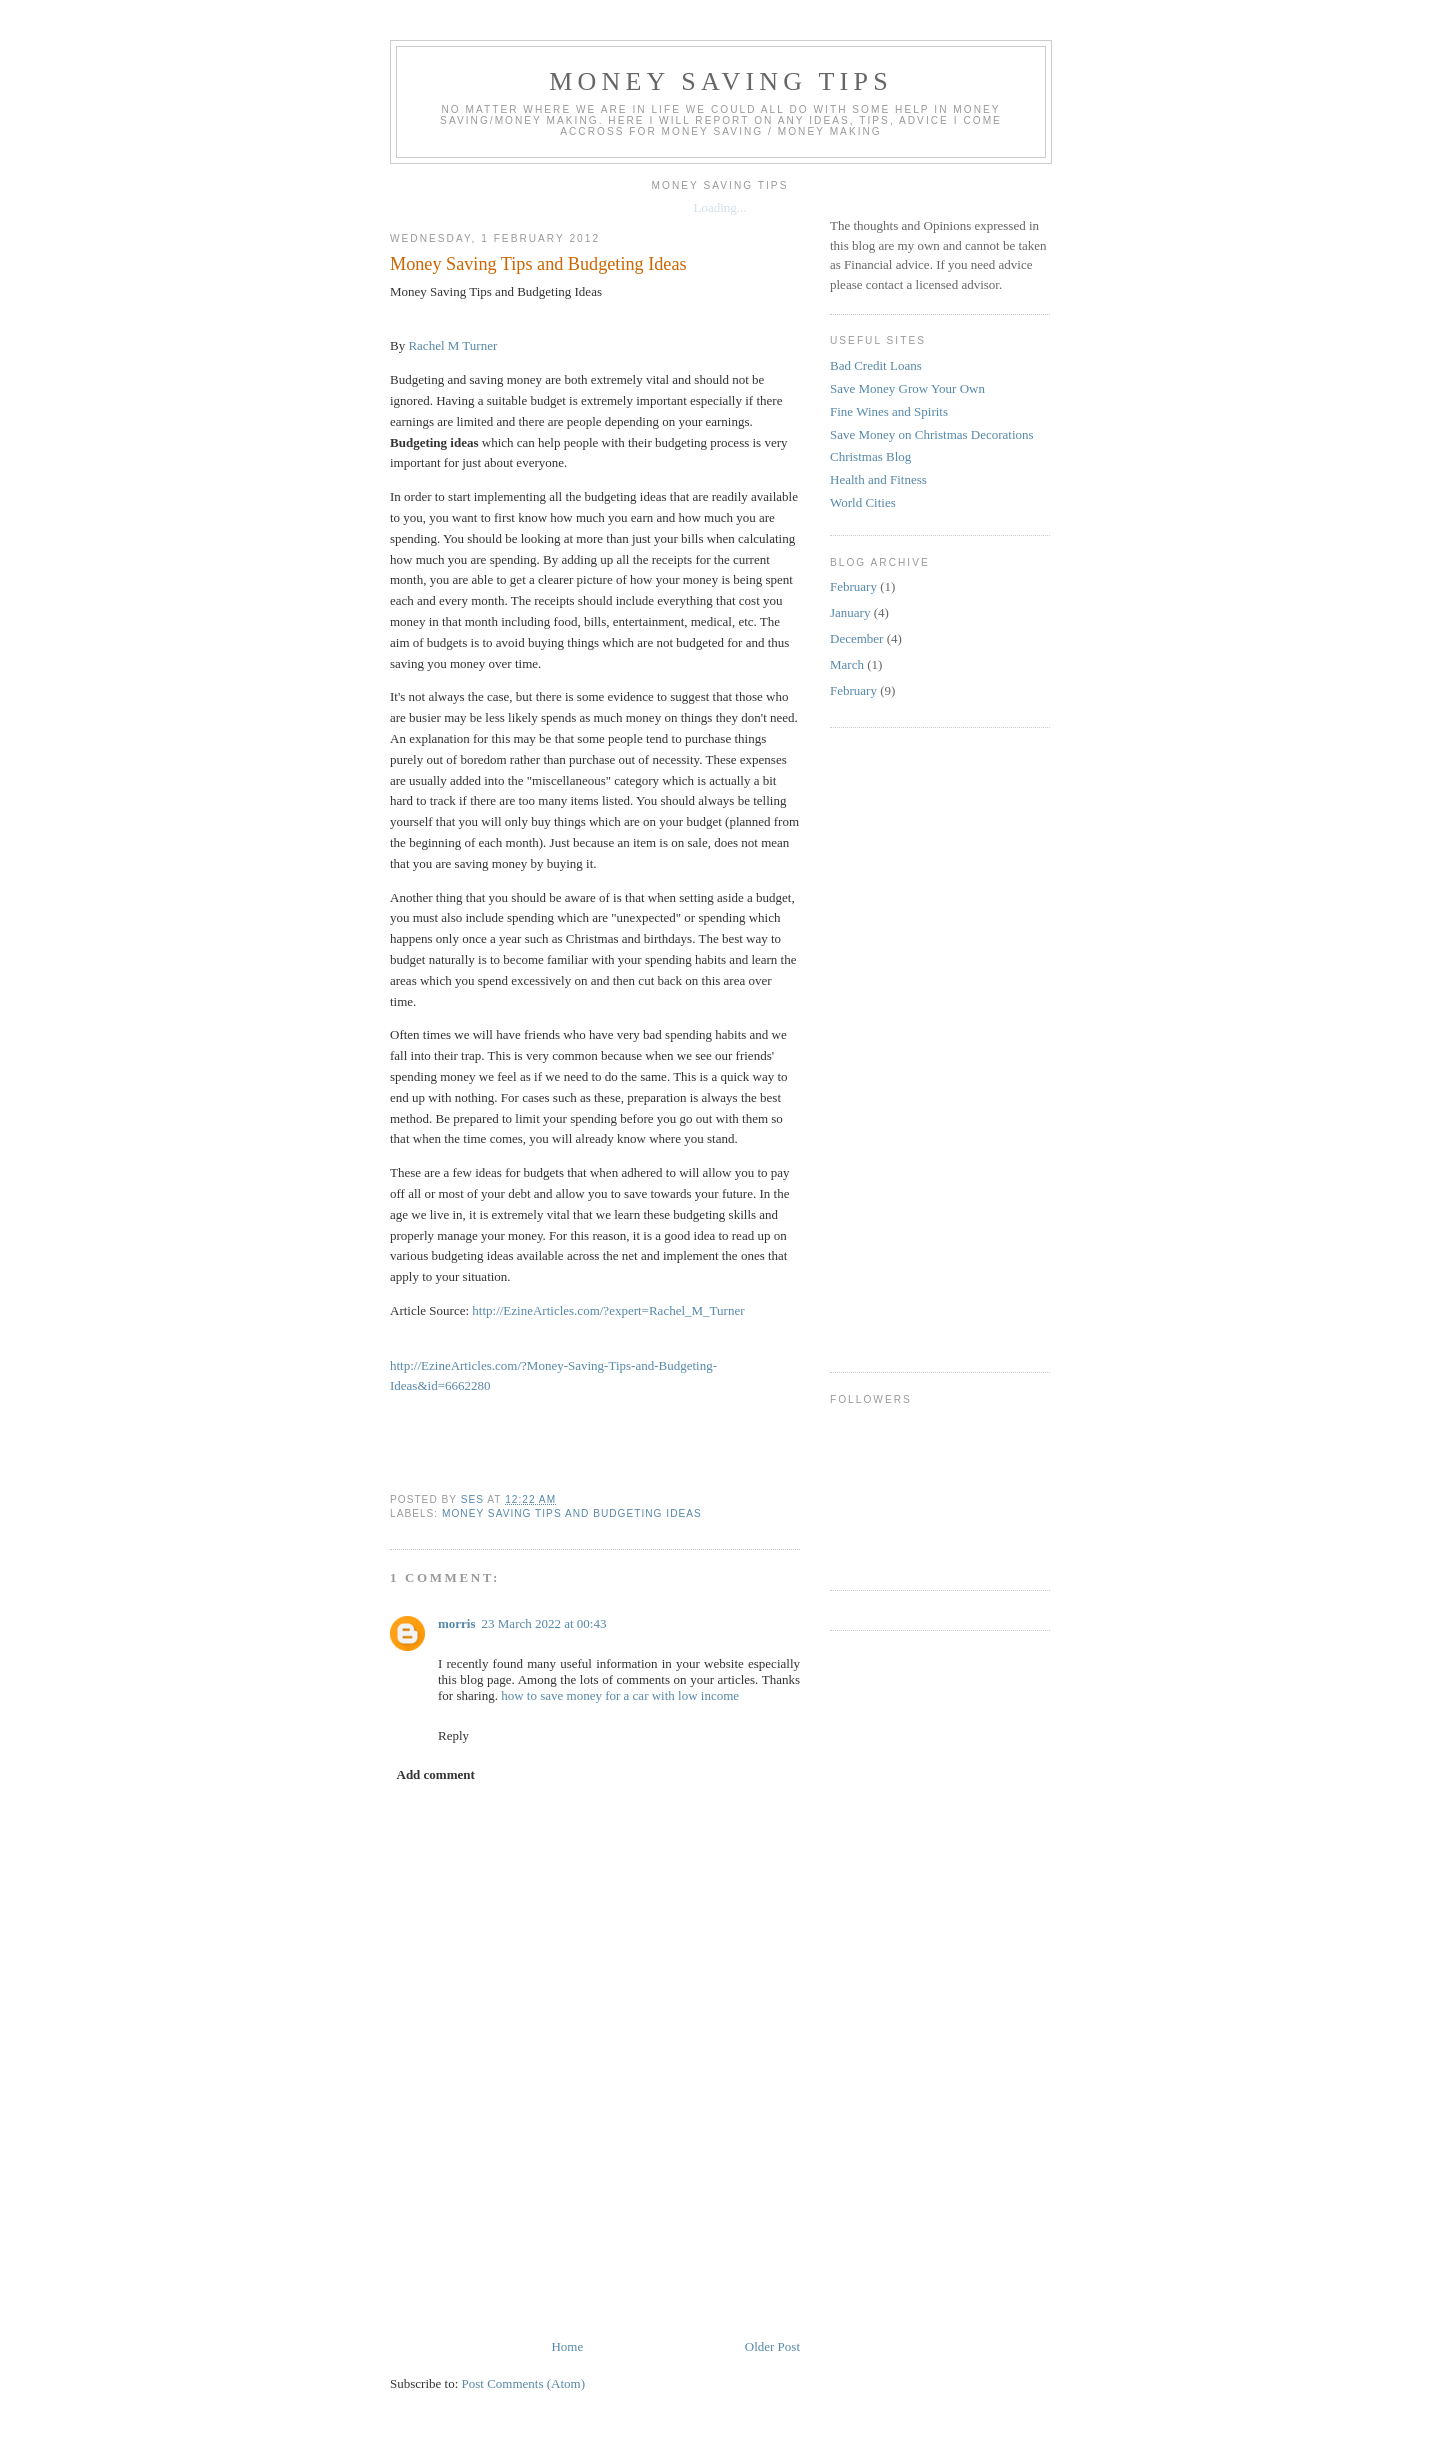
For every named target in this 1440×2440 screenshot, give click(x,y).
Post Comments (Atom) (524, 2383)
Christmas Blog (870, 456)
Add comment (436, 1774)
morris (457, 1623)
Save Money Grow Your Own (907, 388)
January (850, 612)
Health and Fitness (878, 479)
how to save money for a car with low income (620, 1695)
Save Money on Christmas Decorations (932, 434)
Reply (453, 1735)
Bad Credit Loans (876, 365)
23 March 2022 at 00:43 (544, 1623)
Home (567, 2346)
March (847, 664)
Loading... (719, 207)
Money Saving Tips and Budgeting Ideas (572, 1513)
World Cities (863, 502)
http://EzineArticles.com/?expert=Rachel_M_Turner (608, 1310)
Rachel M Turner (452, 345)
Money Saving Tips (721, 81)
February (853, 586)
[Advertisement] (754, 2277)
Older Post (772, 2346)
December (856, 638)
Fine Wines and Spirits (889, 411)
